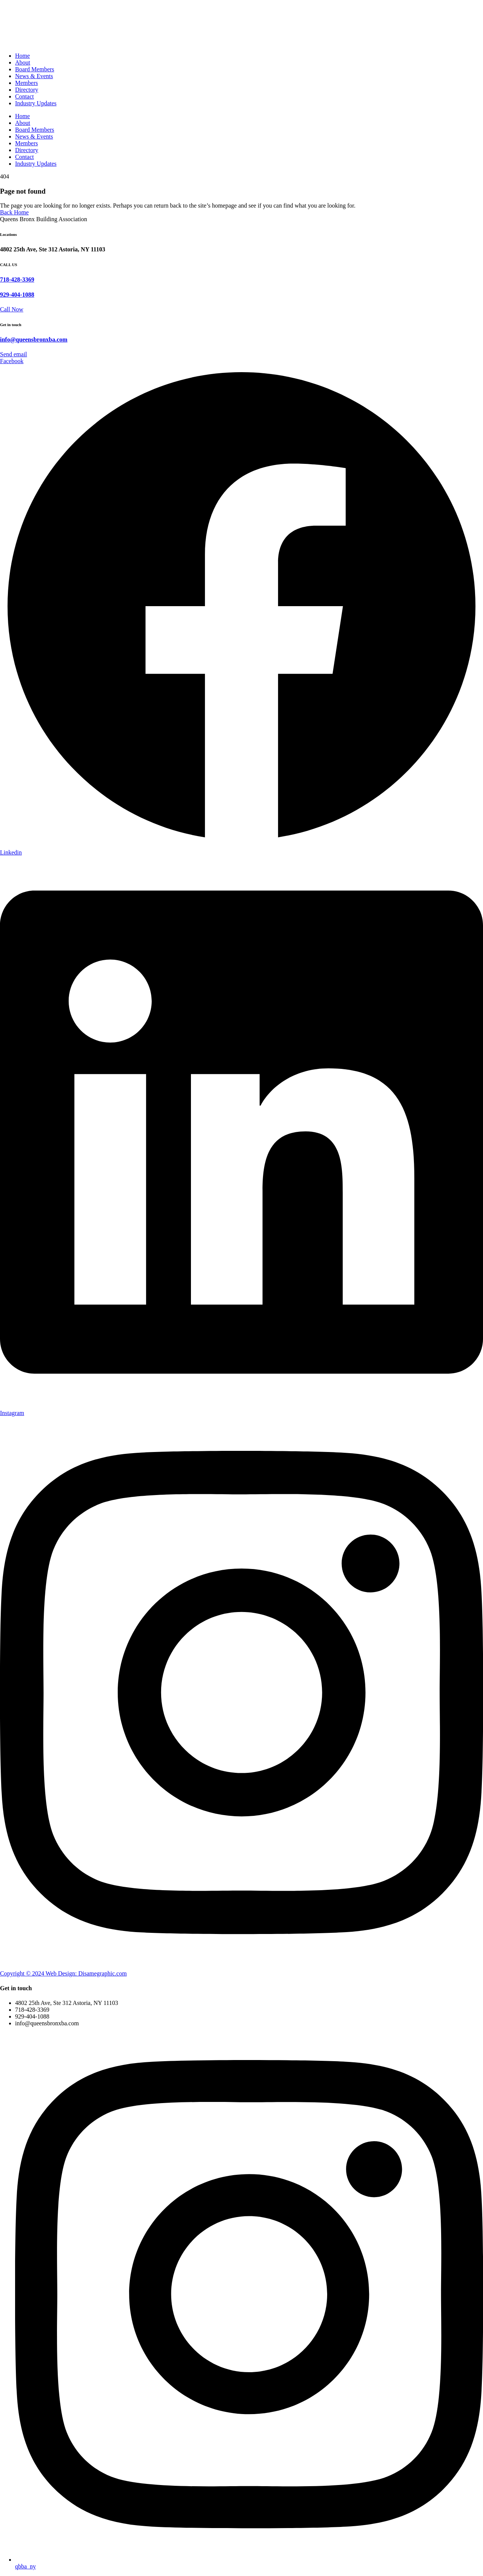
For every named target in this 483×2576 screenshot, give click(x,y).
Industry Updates (36, 103)
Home (22, 55)
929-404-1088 (17, 294)
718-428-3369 (17, 279)
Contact (24, 96)
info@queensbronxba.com (34, 339)
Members (26, 83)
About (22, 62)
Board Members (34, 69)
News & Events (34, 76)
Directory (26, 89)
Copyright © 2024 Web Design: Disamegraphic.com (63, 1973)
